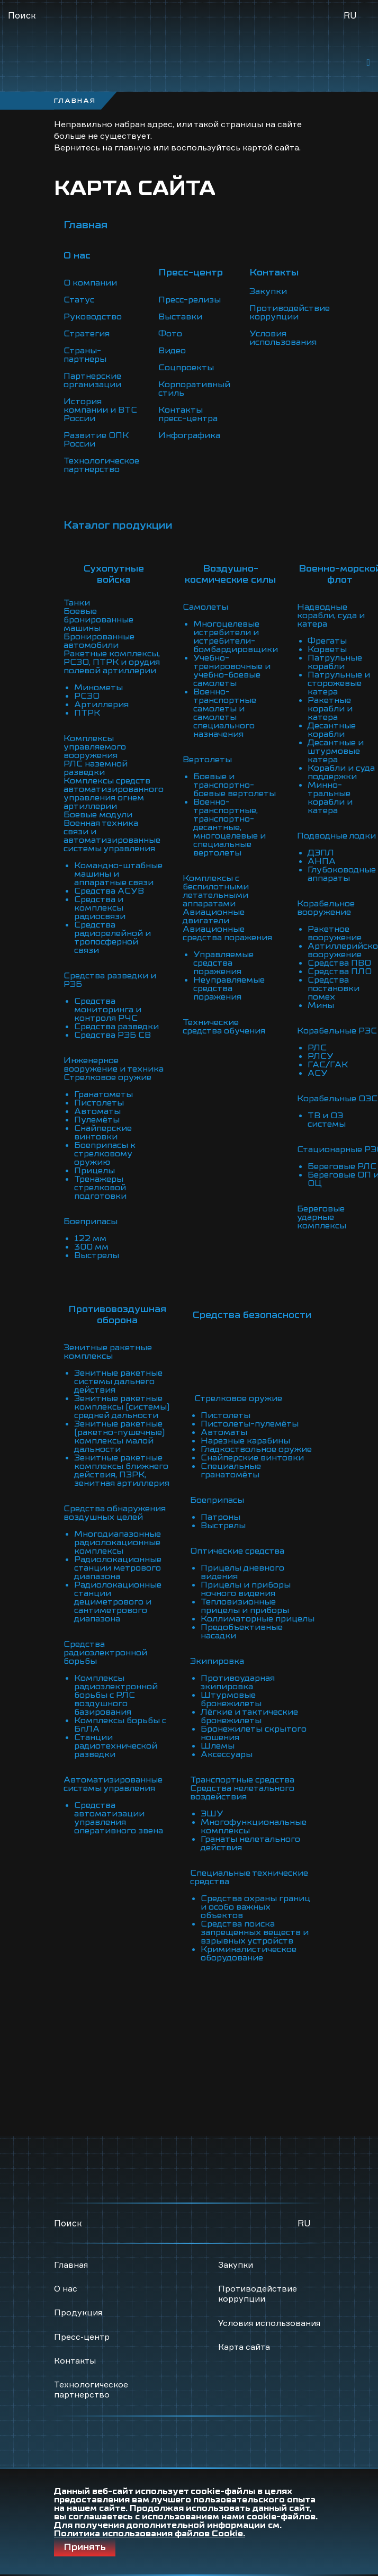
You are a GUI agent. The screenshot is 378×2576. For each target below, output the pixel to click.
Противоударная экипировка (238, 1682)
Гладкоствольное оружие (256, 1449)
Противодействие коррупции (289, 313)
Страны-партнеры (85, 355)
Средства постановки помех (333, 988)
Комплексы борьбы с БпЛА (120, 1725)
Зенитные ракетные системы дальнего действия (118, 1381)
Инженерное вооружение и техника (114, 1065)
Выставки (180, 317)
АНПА (322, 861)
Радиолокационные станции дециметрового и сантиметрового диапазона (117, 1602)
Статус (79, 300)
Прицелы (94, 1170)
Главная (85, 225)
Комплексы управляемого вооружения (95, 747)
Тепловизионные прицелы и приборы (245, 1606)
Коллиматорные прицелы (257, 1619)
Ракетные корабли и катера (330, 709)
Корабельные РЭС (337, 1031)
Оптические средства (237, 1551)
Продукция (78, 2312)
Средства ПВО (339, 963)
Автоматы (97, 1111)
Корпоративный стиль (194, 389)
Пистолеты (99, 1103)
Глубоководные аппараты (342, 874)
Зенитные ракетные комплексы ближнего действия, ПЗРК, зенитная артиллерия (121, 1470)
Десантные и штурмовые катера (336, 751)
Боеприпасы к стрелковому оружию (105, 1153)
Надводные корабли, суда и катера (331, 615)
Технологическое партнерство (101, 465)
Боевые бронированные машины (98, 620)
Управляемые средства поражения (223, 963)
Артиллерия (101, 704)
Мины (321, 1005)
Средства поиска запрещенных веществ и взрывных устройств (255, 1932)
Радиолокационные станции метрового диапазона (117, 1568)
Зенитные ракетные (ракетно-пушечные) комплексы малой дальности (119, 1436)
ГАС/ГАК (328, 1064)
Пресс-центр (82, 2336)
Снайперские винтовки (103, 1133)
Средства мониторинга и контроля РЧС (107, 1009)
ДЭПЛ (321, 853)
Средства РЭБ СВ (112, 1035)
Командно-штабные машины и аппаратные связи (118, 874)
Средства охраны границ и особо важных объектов (255, 1907)
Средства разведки (116, 1026)
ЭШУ (212, 1814)
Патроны (220, 1517)
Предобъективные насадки (242, 1632)
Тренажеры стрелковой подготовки (100, 1187)
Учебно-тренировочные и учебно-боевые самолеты (232, 670)
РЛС (317, 1048)
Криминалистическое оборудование (248, 1954)
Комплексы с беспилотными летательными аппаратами (216, 890)
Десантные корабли (332, 730)
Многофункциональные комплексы (254, 1826)
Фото (170, 333)
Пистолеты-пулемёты (250, 1424)
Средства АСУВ (109, 891)
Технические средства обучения (224, 1027)
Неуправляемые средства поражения (229, 988)
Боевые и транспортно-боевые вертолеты (234, 785)
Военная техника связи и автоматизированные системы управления (112, 835)
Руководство (93, 317)
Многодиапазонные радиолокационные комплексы (117, 1542)
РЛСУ (321, 1056)
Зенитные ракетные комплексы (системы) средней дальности (121, 1407)
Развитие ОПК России (96, 440)
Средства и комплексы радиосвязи (99, 908)
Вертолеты (207, 759)
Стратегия (87, 333)
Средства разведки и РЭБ (110, 980)
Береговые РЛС (342, 1166)
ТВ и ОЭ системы (327, 1120)
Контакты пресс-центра (188, 414)
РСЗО (87, 696)
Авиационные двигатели (214, 916)
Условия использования (283, 338)
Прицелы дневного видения (242, 1572)
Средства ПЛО (340, 971)
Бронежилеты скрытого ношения (254, 1733)
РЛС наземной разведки (96, 768)
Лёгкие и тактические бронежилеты (249, 1716)
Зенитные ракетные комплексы (108, 1352)
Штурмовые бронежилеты (231, 1699)
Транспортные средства (242, 1780)
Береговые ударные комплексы (321, 1217)
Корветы (327, 649)
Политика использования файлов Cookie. (149, 2533)
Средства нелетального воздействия (242, 1793)
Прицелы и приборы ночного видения (246, 1589)
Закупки (268, 291)
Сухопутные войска (114, 574)
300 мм (91, 1247)
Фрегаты (327, 641)
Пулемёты (97, 1120)
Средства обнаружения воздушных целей (115, 1513)
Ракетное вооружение (335, 933)
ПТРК (87, 713)
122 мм (90, 1238)
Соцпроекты (186, 367)
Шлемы (218, 1746)
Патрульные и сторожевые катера (339, 683)
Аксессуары (227, 1754)
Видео (172, 350)
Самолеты (205, 607)
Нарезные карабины (245, 1441)
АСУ (318, 1073)
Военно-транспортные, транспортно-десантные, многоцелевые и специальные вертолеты (229, 827)
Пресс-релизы (189, 300)
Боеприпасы (91, 1221)
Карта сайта (244, 2346)
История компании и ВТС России (100, 410)
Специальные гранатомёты (231, 1470)
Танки (77, 603)
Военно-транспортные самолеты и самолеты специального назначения (224, 713)
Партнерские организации (92, 380)
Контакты (75, 2360)
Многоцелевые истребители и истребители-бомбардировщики (235, 636)
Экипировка (217, 1661)
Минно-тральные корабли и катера (330, 797)
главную (132, 147)
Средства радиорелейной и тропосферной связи (112, 937)
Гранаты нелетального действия (250, 1843)
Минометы (98, 687)
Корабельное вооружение (326, 908)
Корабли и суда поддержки (341, 772)
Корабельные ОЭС (337, 1098)
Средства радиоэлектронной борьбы (105, 1652)
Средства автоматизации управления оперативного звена (118, 1817)
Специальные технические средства (249, 1877)
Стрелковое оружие (107, 1077)
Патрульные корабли (335, 662)
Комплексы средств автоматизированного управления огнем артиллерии (114, 793)
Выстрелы (96, 1255)
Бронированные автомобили (99, 641)
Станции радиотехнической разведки (115, 1746)
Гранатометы (103, 1094)
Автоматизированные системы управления (113, 1784)
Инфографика (189, 435)
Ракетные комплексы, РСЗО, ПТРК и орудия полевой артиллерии (112, 662)
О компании (90, 283)
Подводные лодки (336, 836)
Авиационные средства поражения (227, 933)
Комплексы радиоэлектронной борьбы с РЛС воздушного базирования (116, 1695)
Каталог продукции (118, 525)
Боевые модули (98, 814)
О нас (65, 2288)
